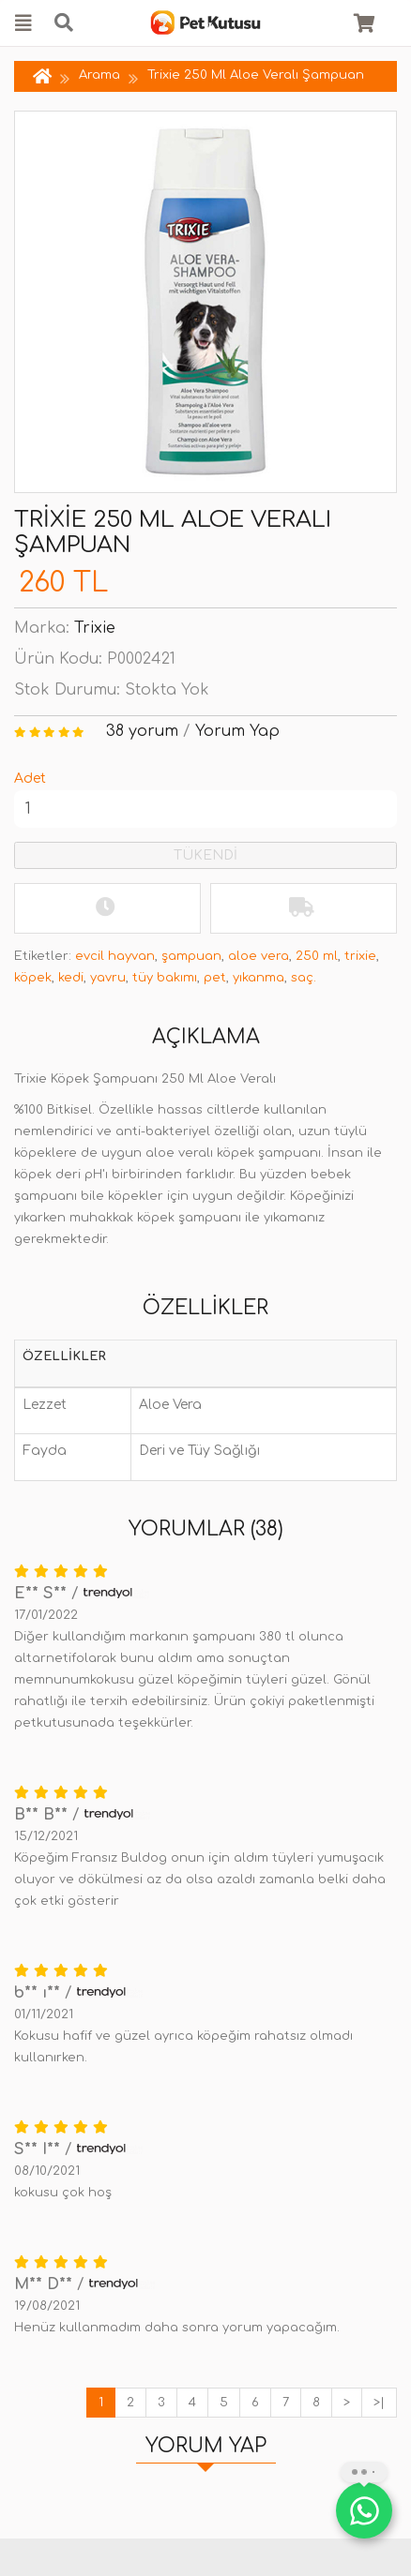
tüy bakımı (164, 977)
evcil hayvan (115, 956)
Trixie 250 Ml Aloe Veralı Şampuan (255, 75)
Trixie (94, 628)
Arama (99, 75)
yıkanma (258, 977)
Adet (30, 778)
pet (215, 977)
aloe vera (258, 956)
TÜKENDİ (205, 855)
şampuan (191, 956)
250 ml (317, 956)
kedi (71, 977)
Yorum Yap (237, 731)
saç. (303, 977)
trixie (360, 956)
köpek (33, 977)
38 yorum (142, 731)
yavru (108, 977)
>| (379, 2402)
